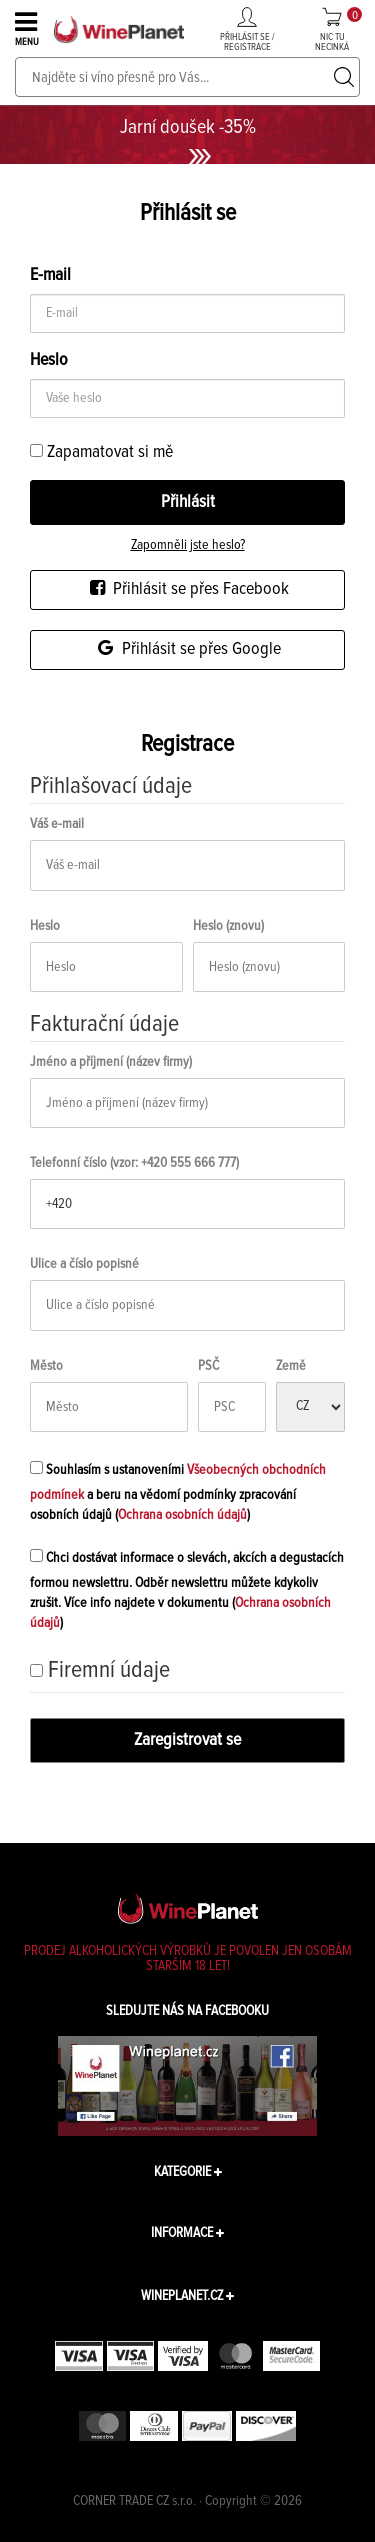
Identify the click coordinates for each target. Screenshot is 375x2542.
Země (291, 1366)
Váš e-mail (57, 824)
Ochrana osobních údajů (182, 1515)
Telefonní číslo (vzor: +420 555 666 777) (134, 1163)
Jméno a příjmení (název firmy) (111, 1062)
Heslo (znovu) (228, 926)
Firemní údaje (109, 1670)
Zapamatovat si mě (101, 452)
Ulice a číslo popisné (84, 1264)
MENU (28, 28)
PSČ (208, 1366)
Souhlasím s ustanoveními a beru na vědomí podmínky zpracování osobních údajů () (178, 1489)
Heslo (45, 926)
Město (46, 1366)
